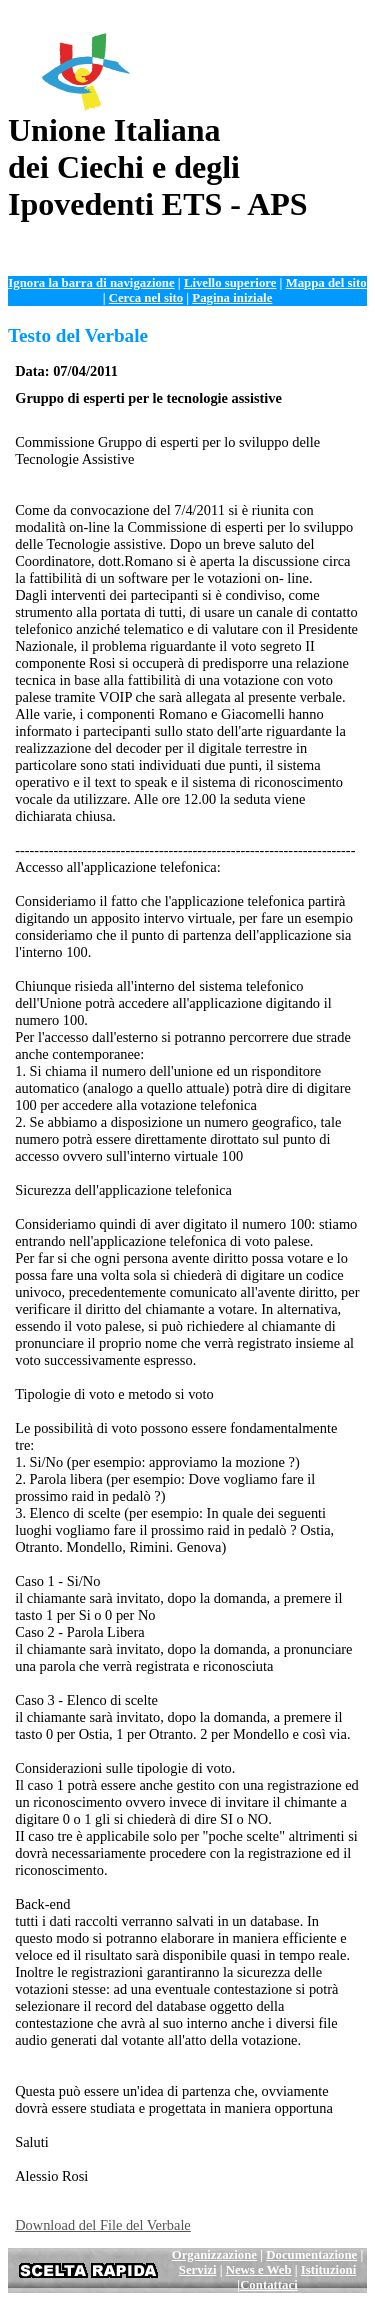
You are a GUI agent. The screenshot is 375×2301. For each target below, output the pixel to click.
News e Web (259, 2270)
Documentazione (311, 2255)
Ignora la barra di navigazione (91, 283)
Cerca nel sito (146, 298)
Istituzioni (328, 2270)
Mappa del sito (326, 283)
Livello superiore (230, 283)
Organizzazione (214, 2255)
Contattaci (269, 2285)
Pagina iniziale (232, 298)
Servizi (198, 2270)
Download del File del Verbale (103, 2225)
